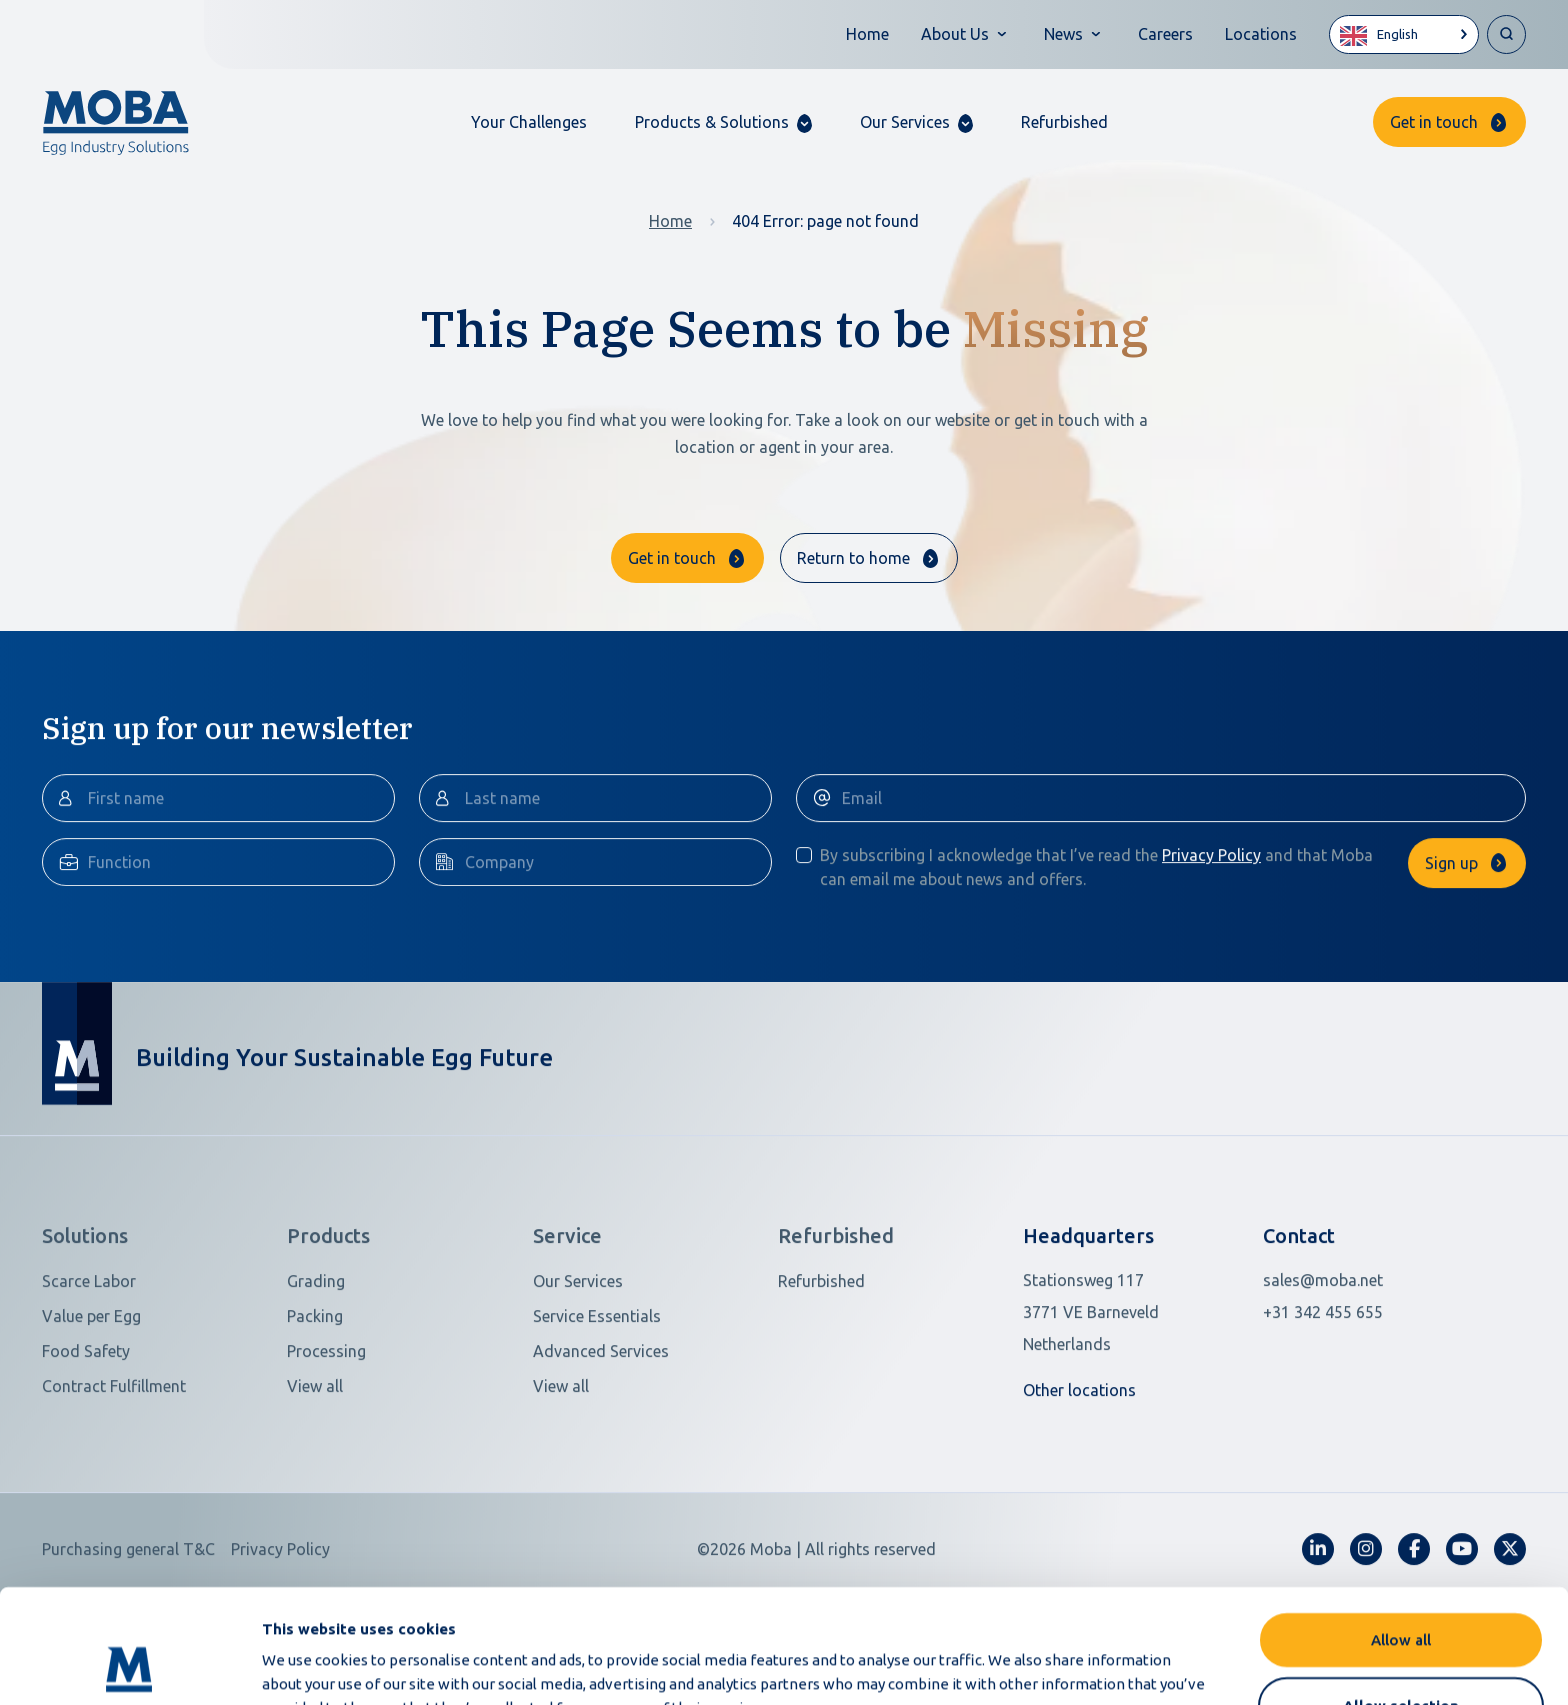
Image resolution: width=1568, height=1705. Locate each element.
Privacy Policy (1211, 941)
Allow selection (1401, 1598)
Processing (326, 1437)
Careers (1165, 34)
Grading (316, 1367)
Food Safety (86, 1437)
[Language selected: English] (1404, 34)
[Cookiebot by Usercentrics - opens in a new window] (129, 1666)
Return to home (853, 558)
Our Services (578, 1367)
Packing (315, 1402)
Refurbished (1064, 122)
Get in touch (1434, 122)
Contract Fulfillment (114, 1472)
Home (867, 34)
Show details (1058, 1665)
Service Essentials (597, 1402)
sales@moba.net (1323, 1366)
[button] (723, 122)
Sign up (1451, 949)
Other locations (1079, 1476)
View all (315, 1472)
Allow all (1401, 1532)
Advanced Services (601, 1437)
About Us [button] (955, 34)
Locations (1261, 34)
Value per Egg (91, 1402)
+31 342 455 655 (1323, 1398)
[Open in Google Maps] (1130, 1398)
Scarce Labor (89, 1367)
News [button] (1063, 34)
